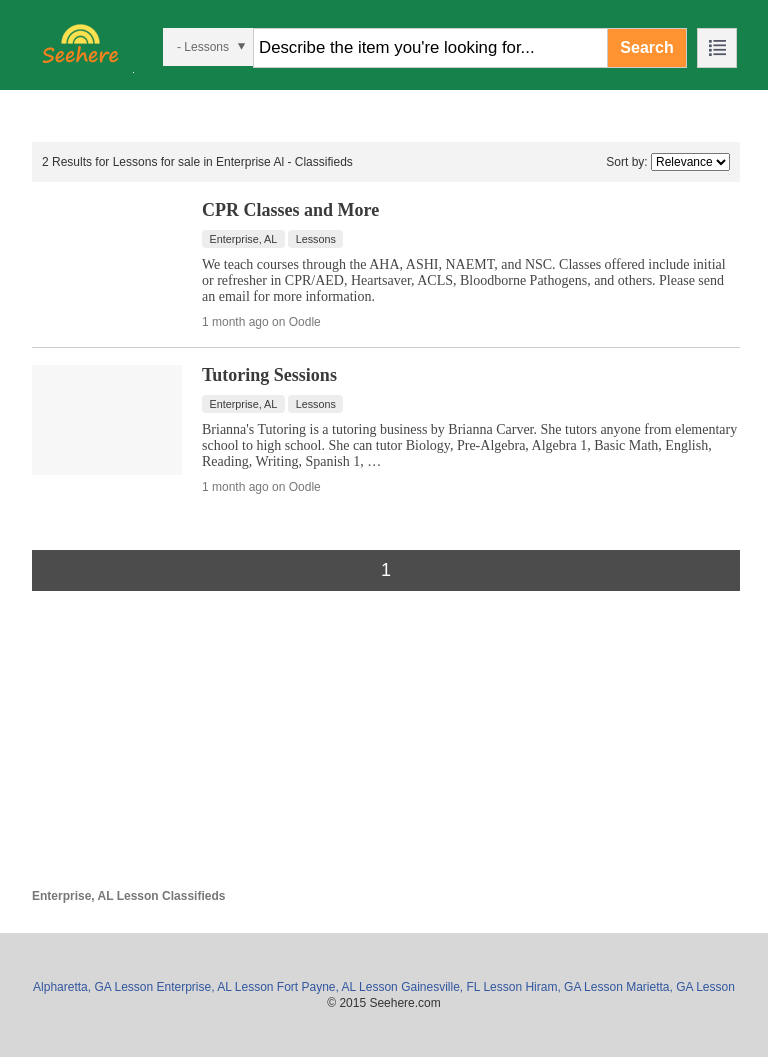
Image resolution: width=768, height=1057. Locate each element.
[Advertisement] (386, 749)
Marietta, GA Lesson (680, 987)
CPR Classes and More (290, 210)
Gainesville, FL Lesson (461, 987)
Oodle (305, 322)
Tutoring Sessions (269, 375)
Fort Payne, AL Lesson (337, 987)
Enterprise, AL (244, 239)
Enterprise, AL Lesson (215, 987)
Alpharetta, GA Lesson (93, 987)
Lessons (316, 239)
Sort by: (626, 162)
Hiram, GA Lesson (573, 987)
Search (646, 47)
